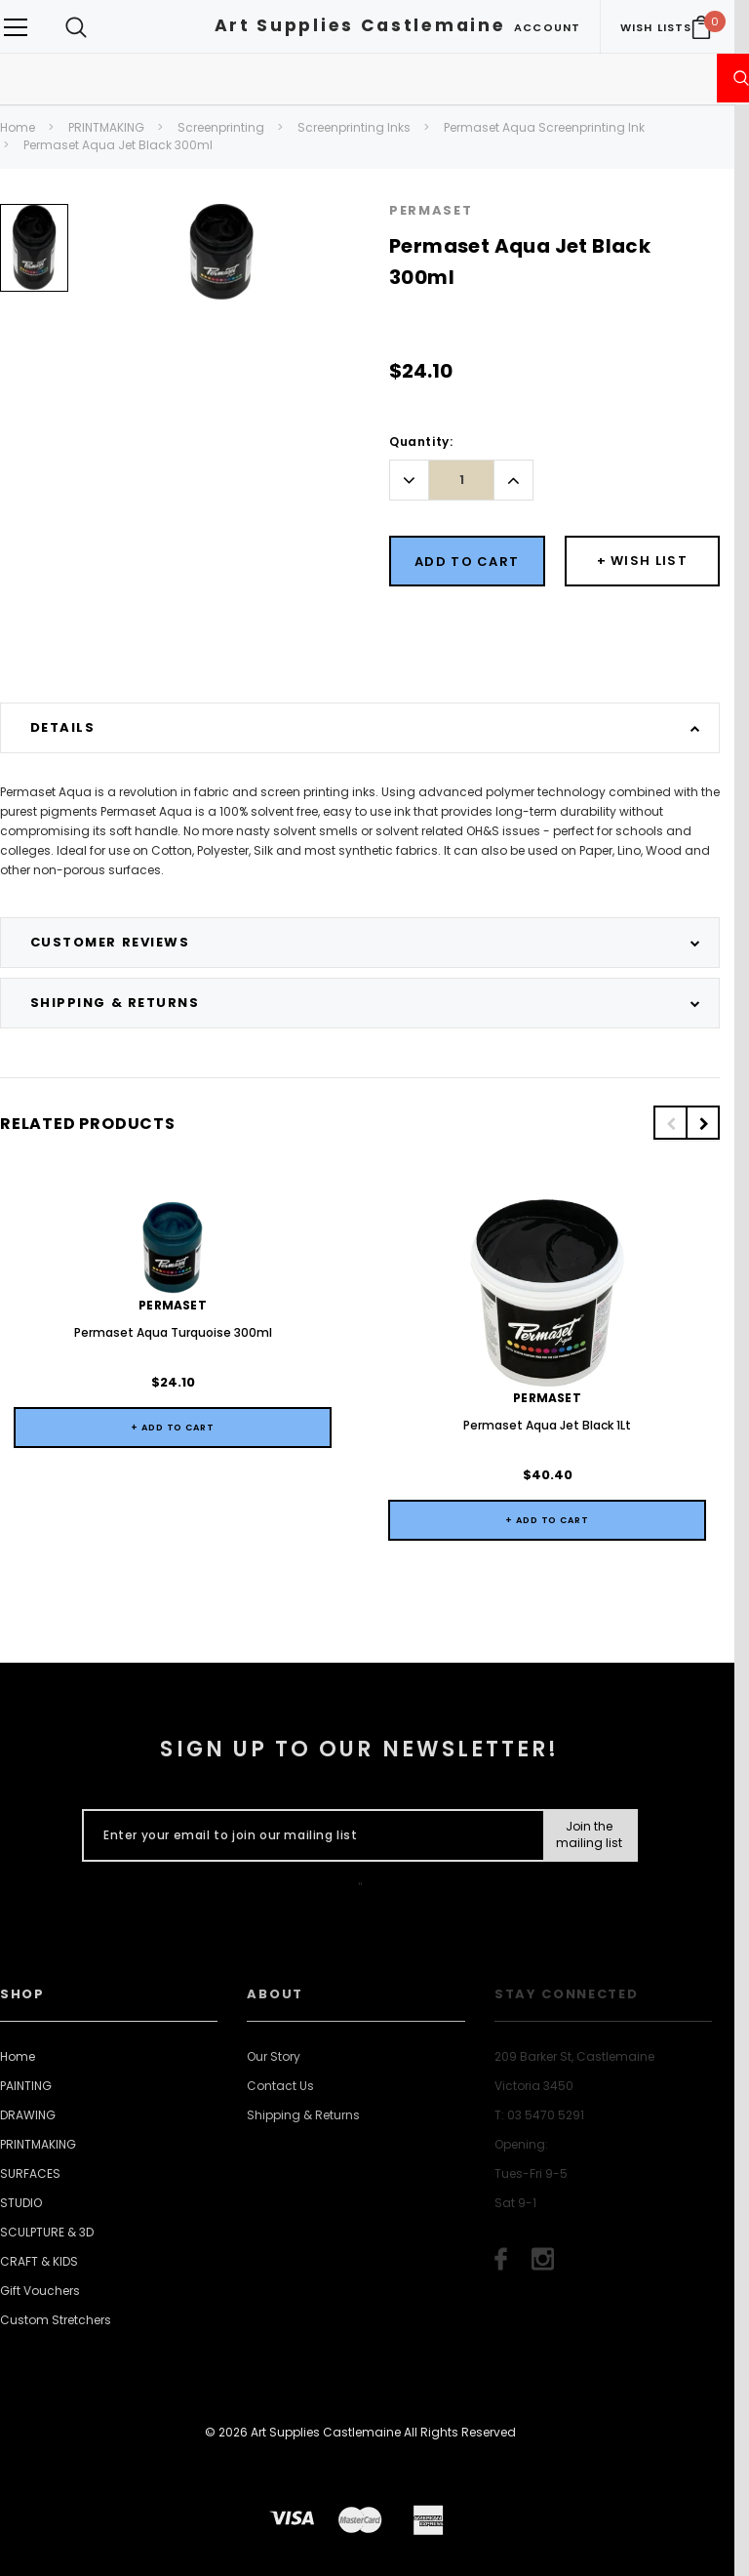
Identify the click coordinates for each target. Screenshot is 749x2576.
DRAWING (28, 2115)
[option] (34, 255)
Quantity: (421, 441)
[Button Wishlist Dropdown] (643, 561)
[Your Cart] (701, 27)
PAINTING (26, 2085)
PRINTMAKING (106, 127)
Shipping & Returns (303, 2115)
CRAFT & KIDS (39, 2261)
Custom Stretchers (55, 2320)
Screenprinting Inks (354, 127)
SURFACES (30, 2173)
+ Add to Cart (173, 1427)
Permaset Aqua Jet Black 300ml (118, 145)
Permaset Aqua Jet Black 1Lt (547, 1425)
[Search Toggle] (76, 27)
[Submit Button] (589, 1835)
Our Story (273, 2056)
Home (17, 127)
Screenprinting (220, 127)
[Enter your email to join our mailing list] (308, 1835)
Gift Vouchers (40, 2290)
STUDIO (21, 2202)
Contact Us (280, 2085)
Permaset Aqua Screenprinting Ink (544, 127)
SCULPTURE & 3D (47, 2232)
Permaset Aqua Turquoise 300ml (173, 1332)
